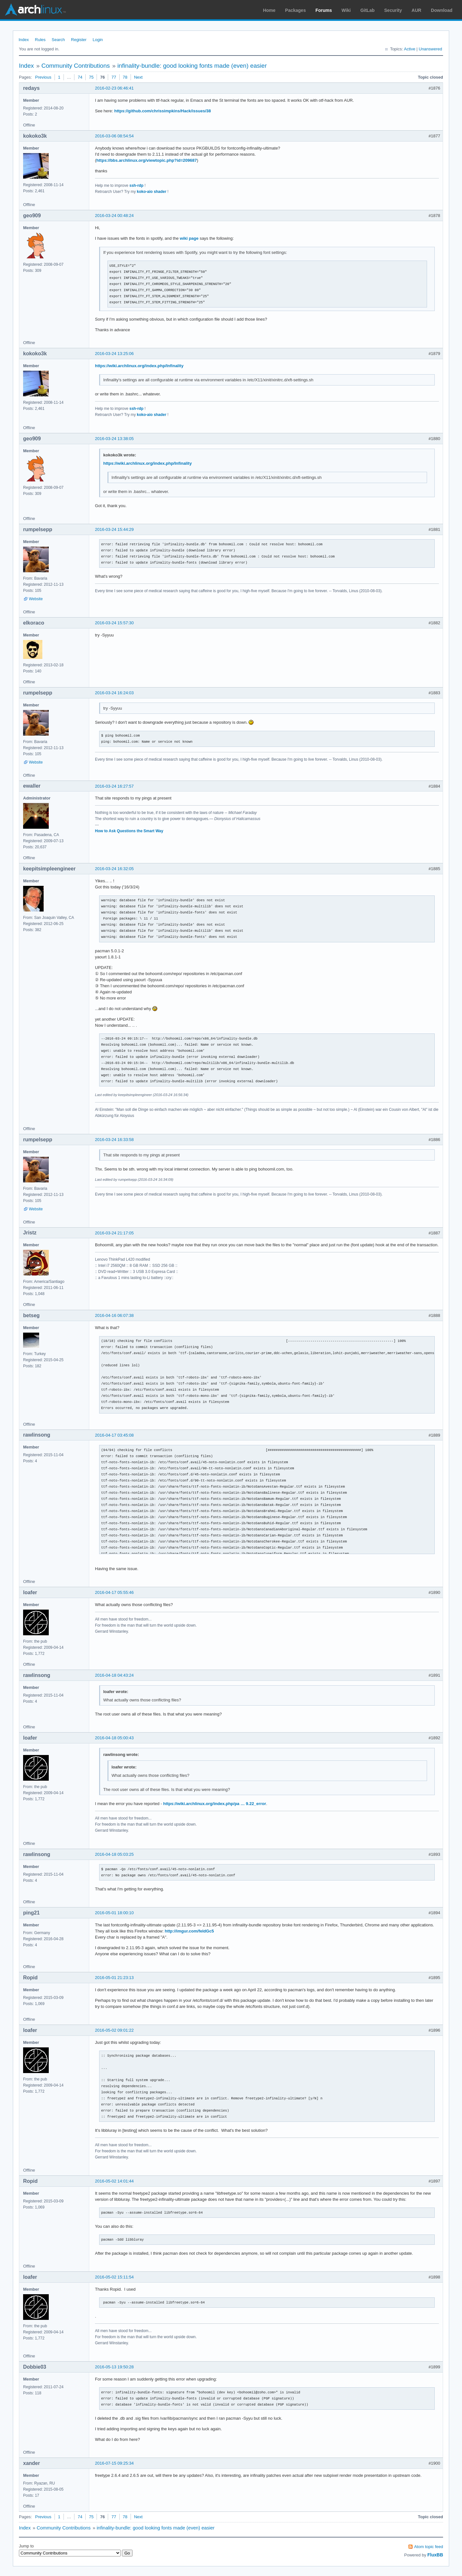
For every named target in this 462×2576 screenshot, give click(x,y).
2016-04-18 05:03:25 (114, 1854)
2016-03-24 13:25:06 (114, 353)
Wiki (346, 10)
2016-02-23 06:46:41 (114, 88)
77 (113, 77)
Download (441, 10)
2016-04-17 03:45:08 (114, 1435)
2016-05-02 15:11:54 (114, 2277)
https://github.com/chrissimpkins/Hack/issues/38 (162, 110)
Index (24, 39)
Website (36, 599)
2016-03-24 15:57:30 (114, 622)
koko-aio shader (152, 191)
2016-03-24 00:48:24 (114, 215)
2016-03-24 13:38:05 (114, 438)
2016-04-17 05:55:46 (114, 1592)
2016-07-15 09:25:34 (114, 2463)
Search (58, 39)
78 (125, 77)
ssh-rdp (136, 185)
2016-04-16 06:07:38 (114, 1315)
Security (393, 10)
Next (138, 77)
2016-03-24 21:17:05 (114, 1233)
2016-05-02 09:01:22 (114, 2030)
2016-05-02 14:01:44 (114, 2181)
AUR (416, 10)
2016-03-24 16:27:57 (114, 786)
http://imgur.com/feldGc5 (189, 1931)
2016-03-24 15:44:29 (114, 529)
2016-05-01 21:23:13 (114, 1977)
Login (98, 39)
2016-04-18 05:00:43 (114, 1737)
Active (409, 49)
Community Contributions (75, 65)
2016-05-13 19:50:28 (114, 2366)
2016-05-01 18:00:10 (114, 1912)
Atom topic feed (428, 2546)
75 (91, 77)
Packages (295, 10)
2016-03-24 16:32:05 (114, 868)
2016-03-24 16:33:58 (114, 1139)
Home (269, 10)
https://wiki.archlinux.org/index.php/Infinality (139, 365)
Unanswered (430, 49)
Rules (40, 39)
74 (80, 77)
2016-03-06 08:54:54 (114, 136)
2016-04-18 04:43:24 (114, 1675)
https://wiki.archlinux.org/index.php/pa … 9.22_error (214, 1803)
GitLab (367, 10)
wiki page (189, 238)
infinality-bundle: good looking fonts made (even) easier (192, 65)
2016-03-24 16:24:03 (114, 692)
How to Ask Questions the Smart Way (129, 831)
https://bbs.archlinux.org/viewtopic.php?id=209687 (146, 160)
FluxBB (435, 2554)
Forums (323, 10)
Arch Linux (35, 9)
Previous (43, 77)
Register (78, 39)
